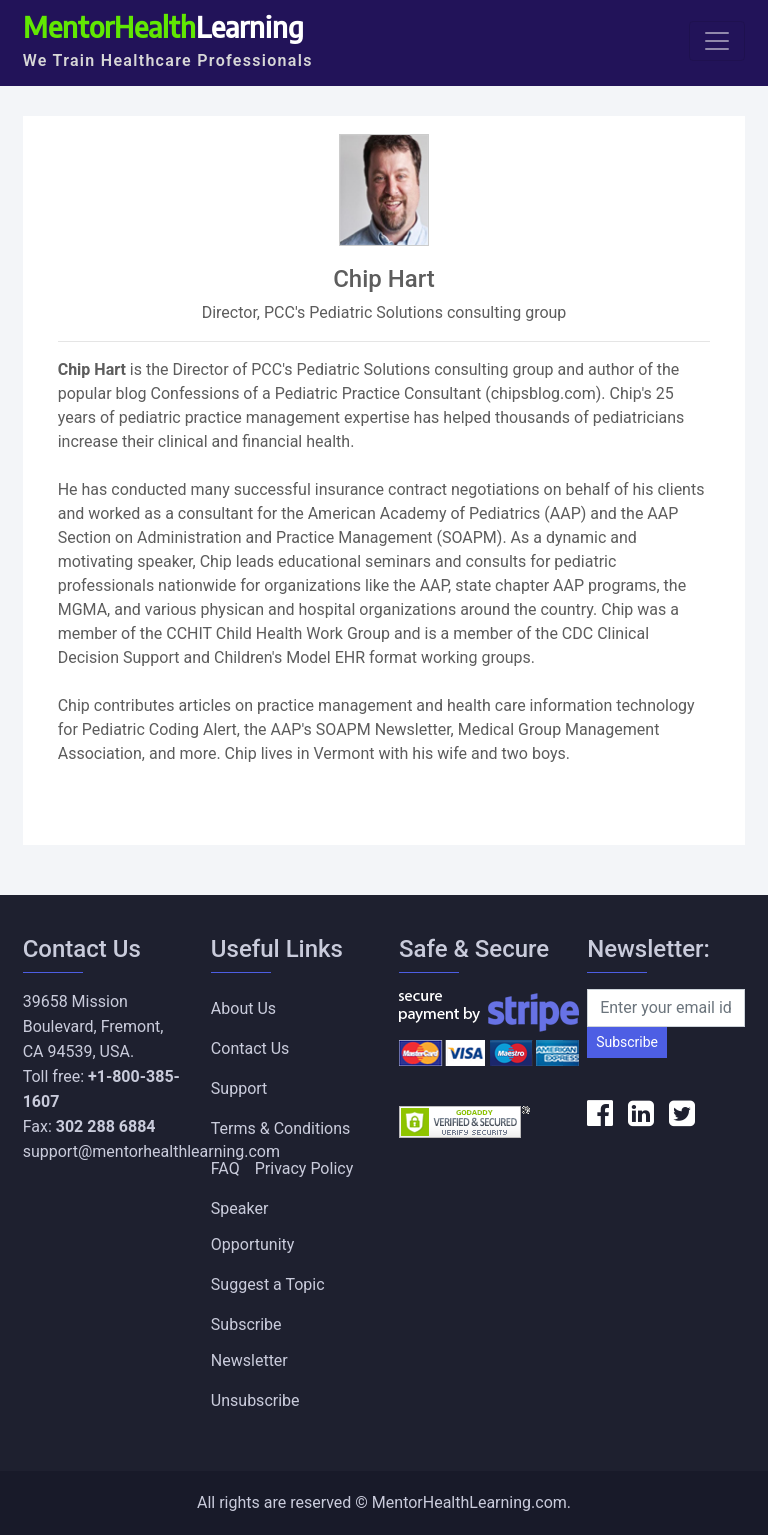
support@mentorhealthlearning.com (151, 1151)
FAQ (225, 1168)
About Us (243, 1008)
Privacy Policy (304, 1168)
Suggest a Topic (268, 1284)
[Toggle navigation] (717, 41)
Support (239, 1088)
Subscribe (627, 1042)
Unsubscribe (255, 1400)
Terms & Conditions (281, 1128)
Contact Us (250, 1048)
